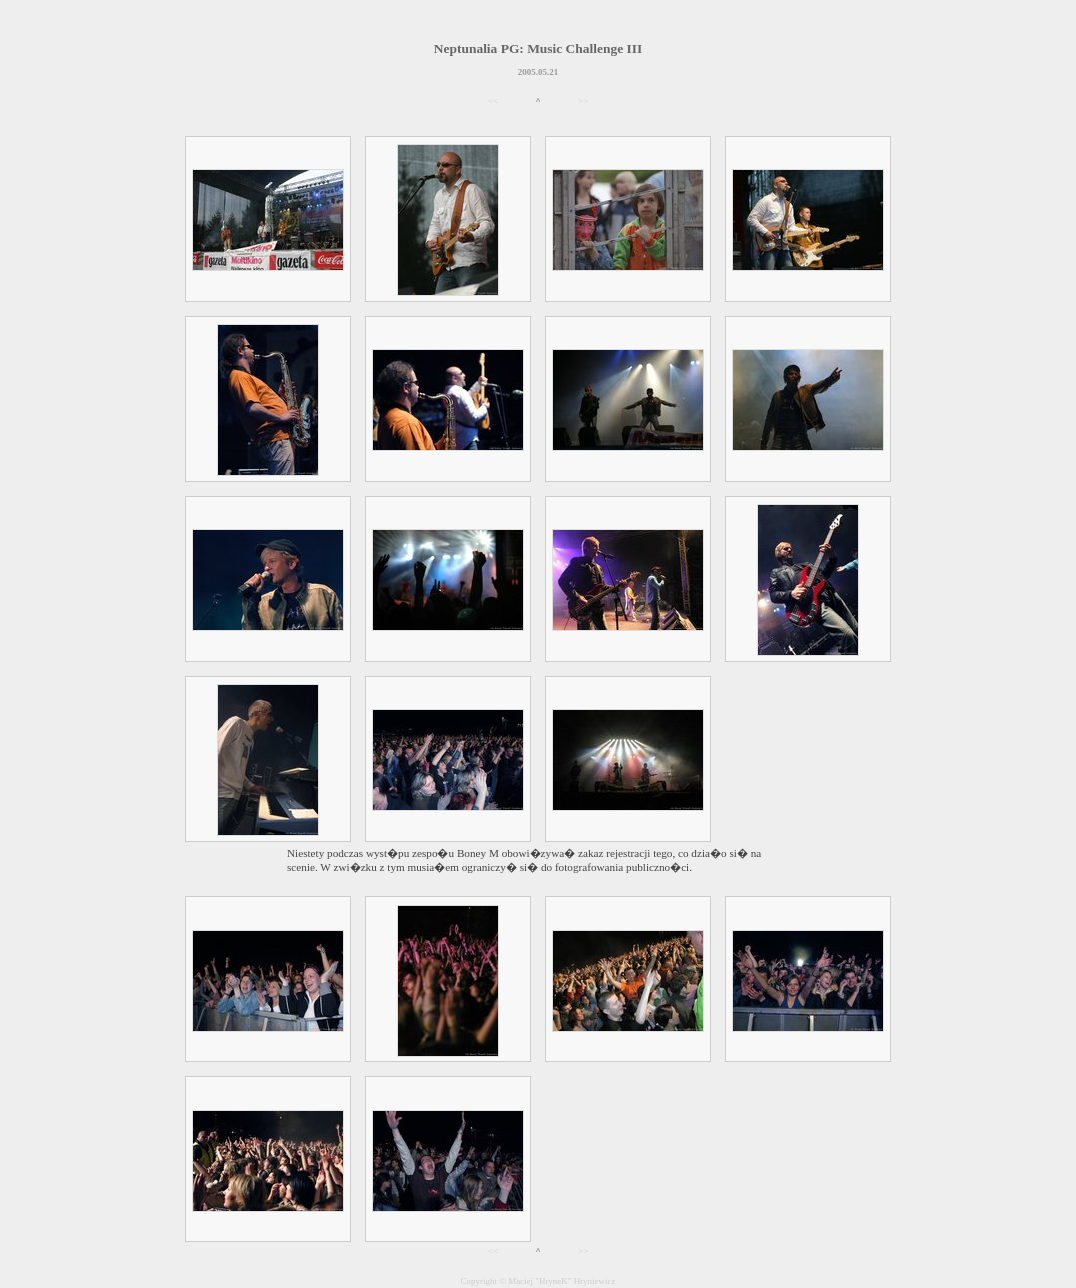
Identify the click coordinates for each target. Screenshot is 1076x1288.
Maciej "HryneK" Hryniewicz (561, 1281)
